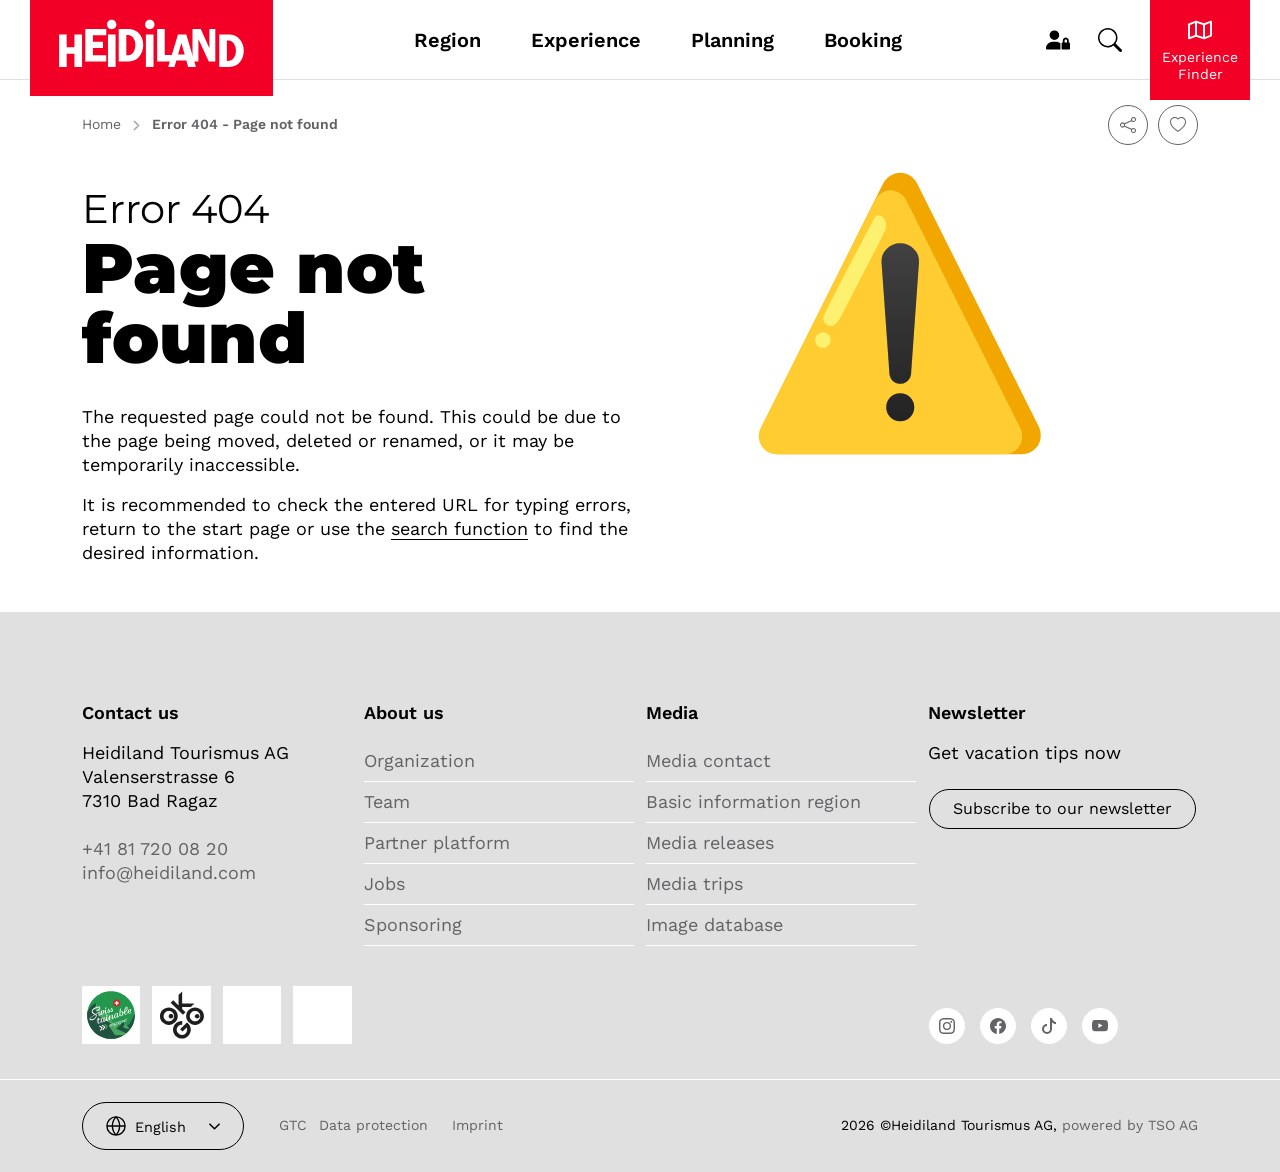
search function (459, 528)
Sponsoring (413, 924)
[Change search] (1110, 40)
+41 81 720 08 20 (155, 848)
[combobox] (163, 1126)
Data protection (373, 1125)
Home (101, 124)
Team (387, 801)
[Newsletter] (1062, 809)
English (160, 1127)
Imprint (477, 1125)
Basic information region (753, 801)
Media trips (694, 883)
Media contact (708, 760)
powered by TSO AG (1130, 1125)
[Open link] (947, 1026)
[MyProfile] (1058, 40)
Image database (714, 924)
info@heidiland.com (169, 872)
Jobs (384, 883)
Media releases (710, 842)
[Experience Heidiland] (1200, 50)
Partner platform (437, 842)
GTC (293, 1125)
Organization (419, 760)
